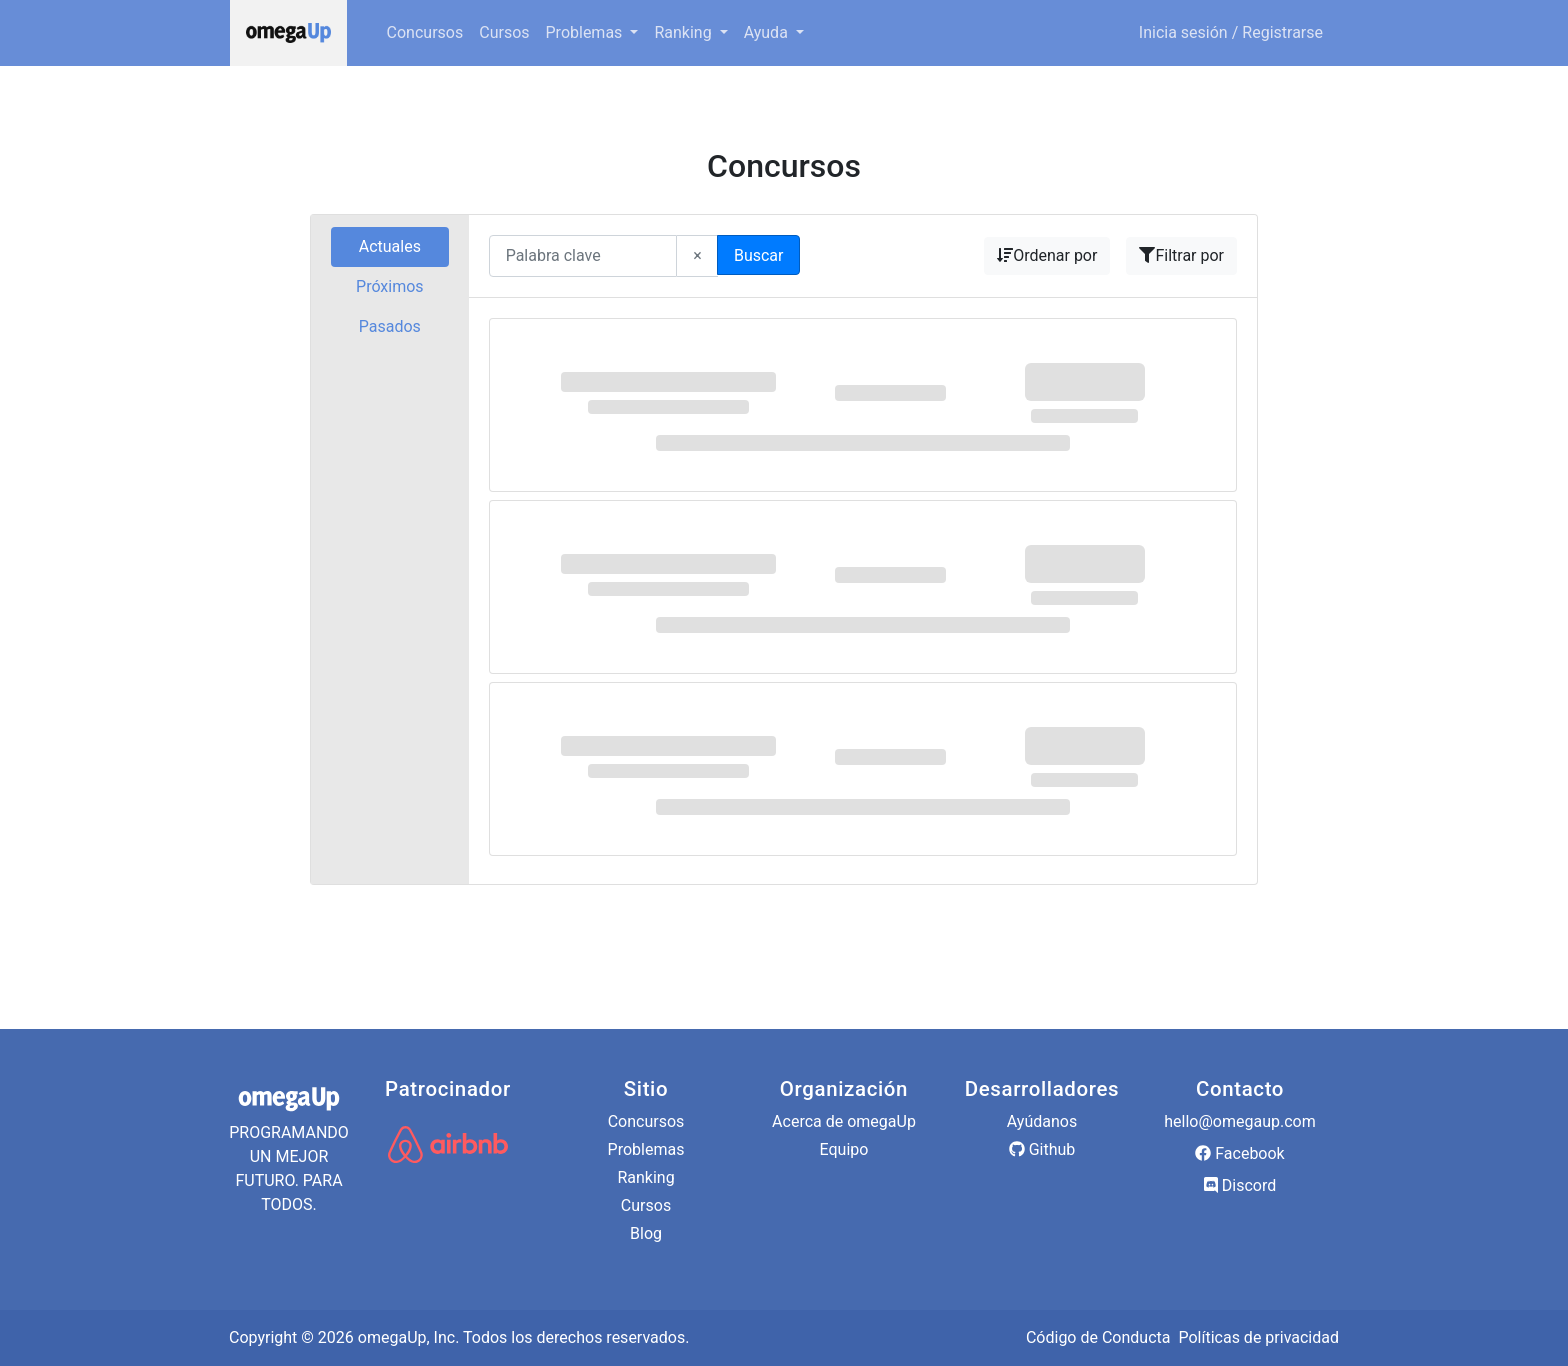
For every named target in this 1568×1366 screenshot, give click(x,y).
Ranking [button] (684, 32)
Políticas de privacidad (1258, 1337)
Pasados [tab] (390, 326)
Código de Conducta (1098, 1337)
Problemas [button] (586, 32)
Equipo (844, 1149)
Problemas (646, 1149)
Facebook (1239, 1153)
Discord (1240, 1185)
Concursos (425, 32)
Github (1042, 1149)
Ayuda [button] (768, 32)
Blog (646, 1233)
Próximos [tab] (390, 286)
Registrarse (1282, 32)
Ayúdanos (1042, 1121)
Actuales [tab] (390, 246)
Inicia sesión (1183, 32)
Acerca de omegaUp (844, 1121)
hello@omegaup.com (1239, 1121)
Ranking (645, 1177)
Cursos (504, 32)
